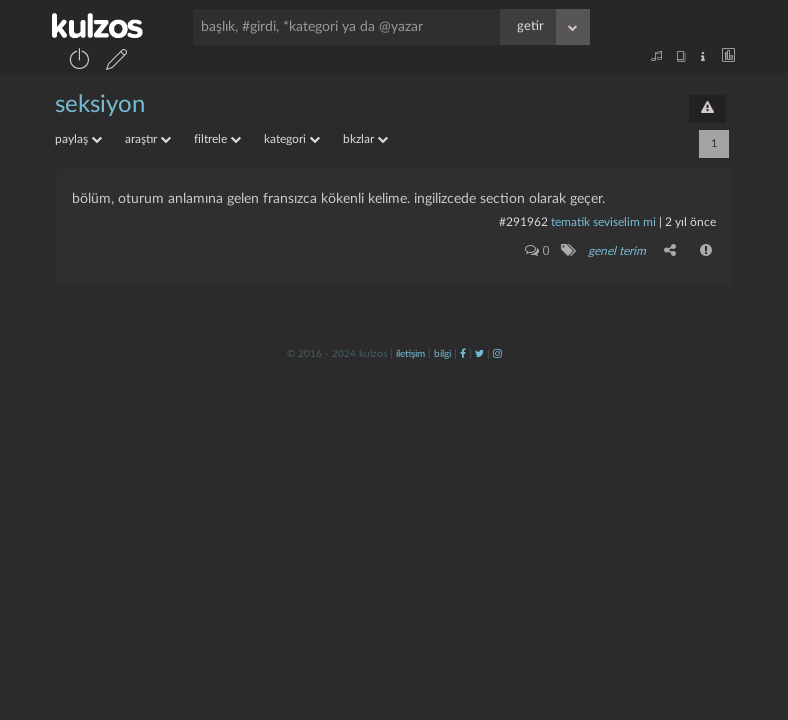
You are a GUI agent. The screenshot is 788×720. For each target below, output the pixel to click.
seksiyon (100, 105)
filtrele (217, 139)
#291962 (523, 222)
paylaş (78, 139)
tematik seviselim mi (603, 222)
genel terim (617, 251)
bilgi (442, 354)
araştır (148, 139)
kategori (292, 139)
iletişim (410, 354)
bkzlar (365, 139)
